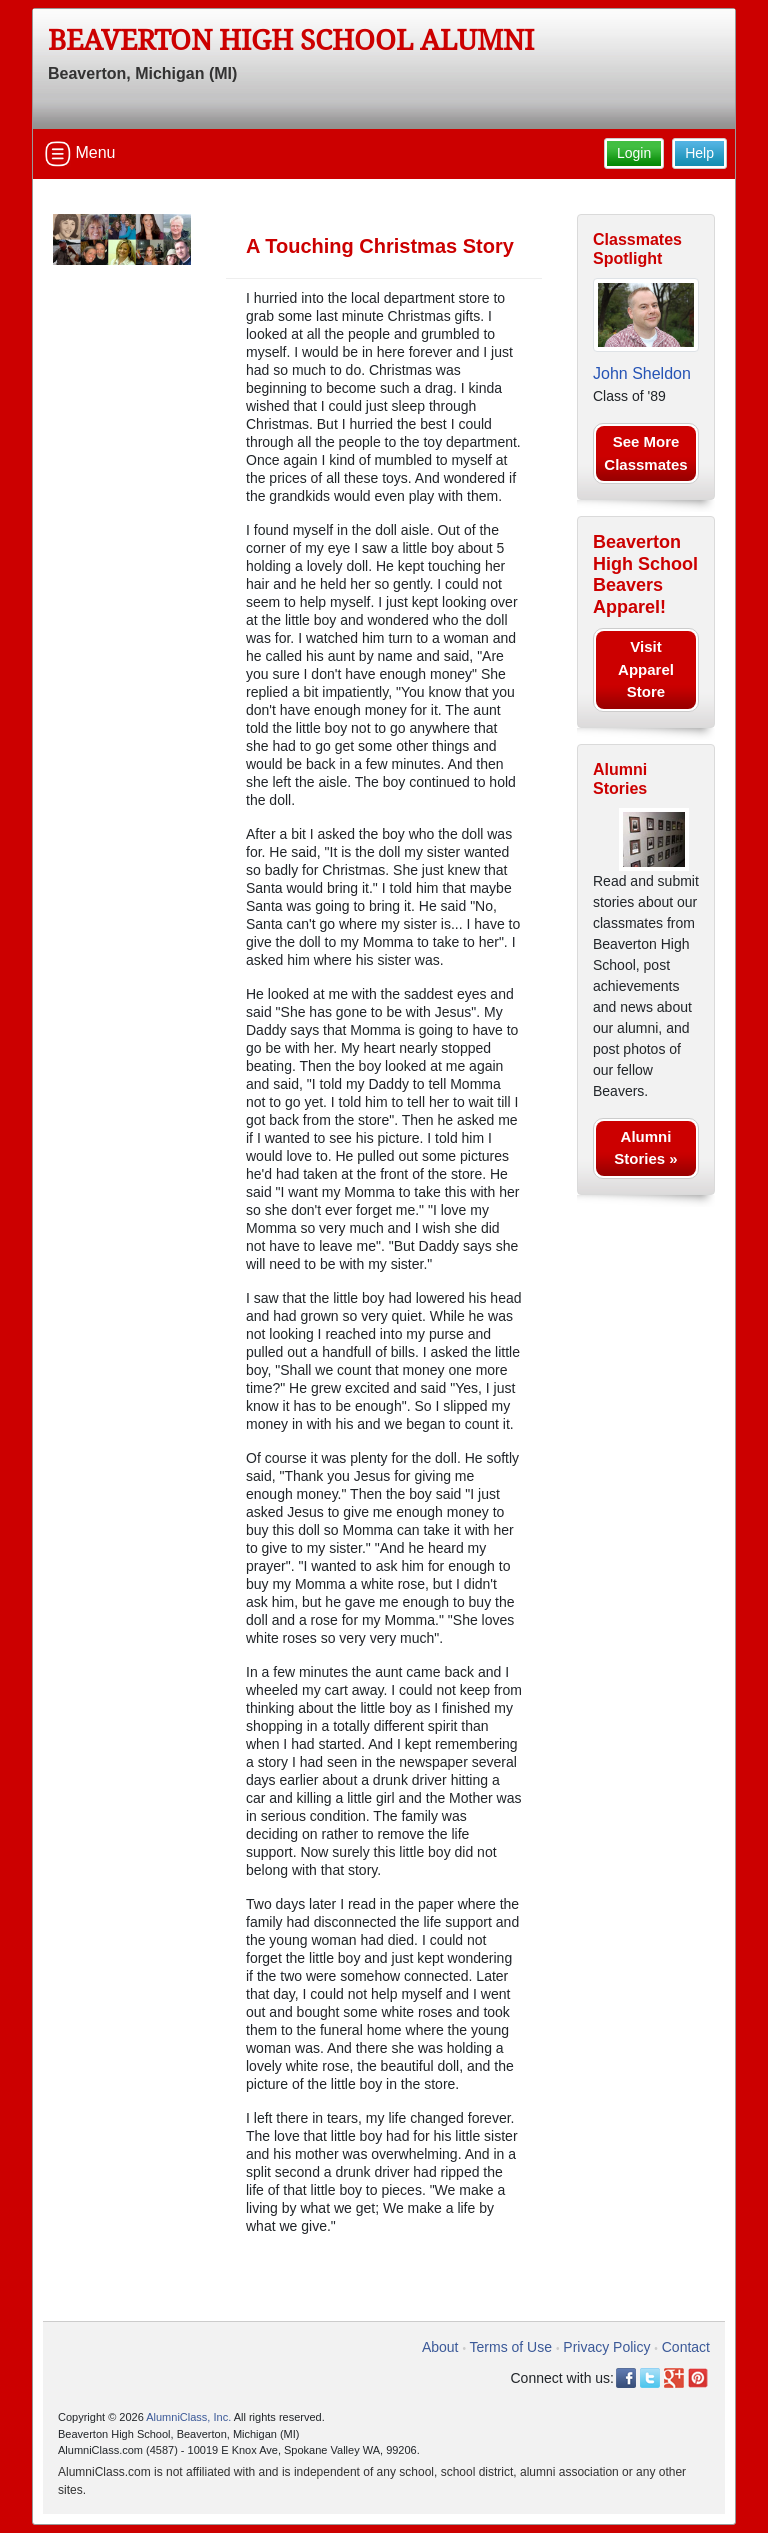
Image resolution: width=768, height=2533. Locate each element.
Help (699, 153)
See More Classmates (645, 453)
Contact (686, 2347)
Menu (80, 154)
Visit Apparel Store (646, 669)
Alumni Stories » (645, 1148)
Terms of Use (511, 2347)
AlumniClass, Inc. (188, 2417)
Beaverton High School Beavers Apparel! (645, 574)
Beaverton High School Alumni (291, 40)
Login (634, 153)
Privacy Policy (606, 2347)
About (440, 2347)
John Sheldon (642, 373)
